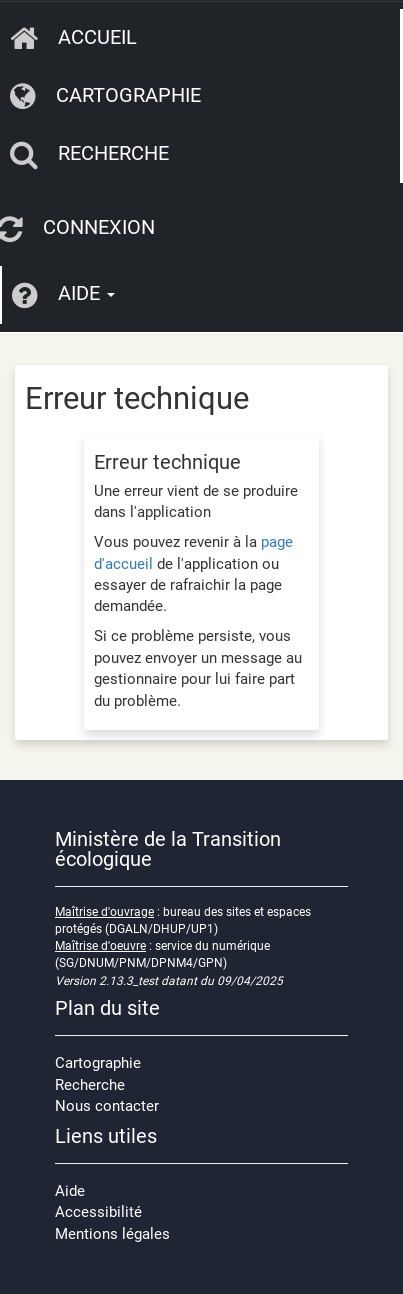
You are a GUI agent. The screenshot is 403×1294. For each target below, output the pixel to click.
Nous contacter (107, 1106)
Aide (70, 1191)
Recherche (89, 153)
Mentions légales (112, 1234)
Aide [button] (63, 293)
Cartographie (105, 95)
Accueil (73, 37)
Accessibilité (98, 1212)
